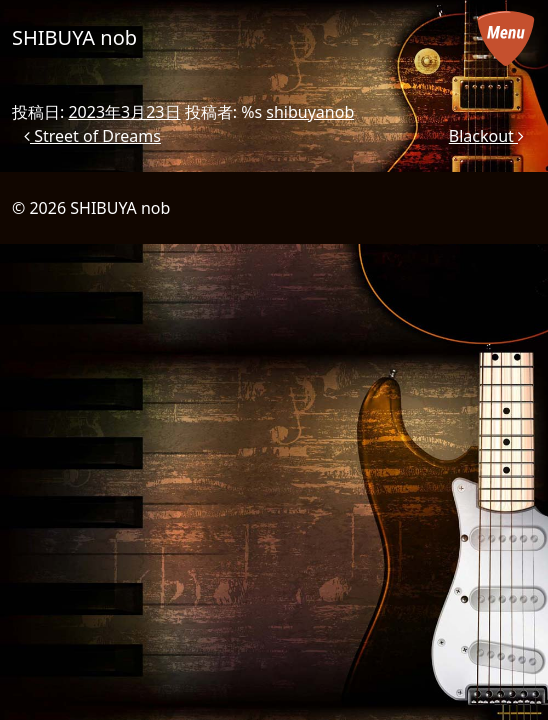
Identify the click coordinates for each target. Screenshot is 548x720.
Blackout (486, 136)
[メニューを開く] (506, 38)
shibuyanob (310, 112)
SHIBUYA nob (74, 37)
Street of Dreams (92, 136)
